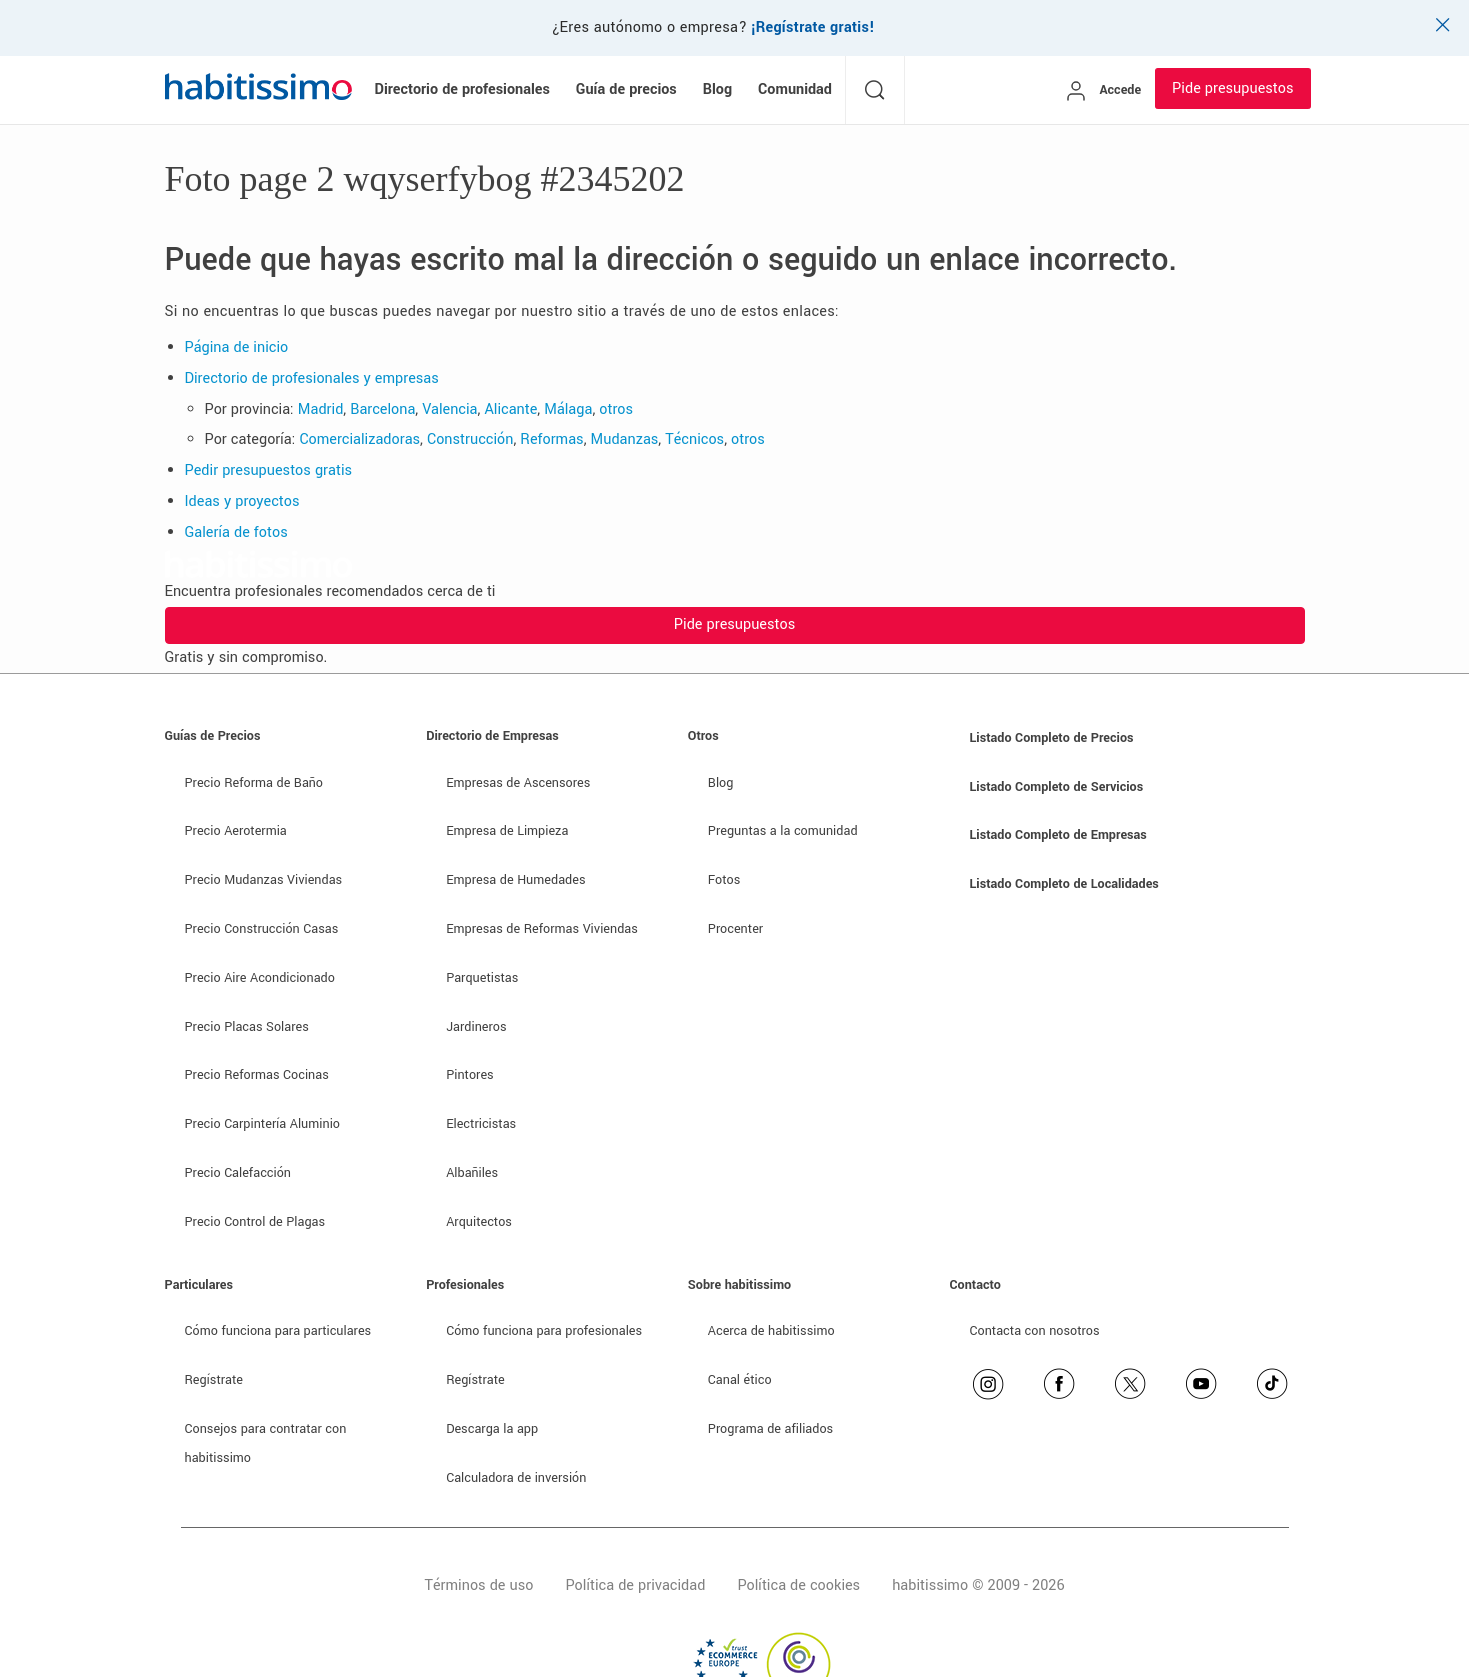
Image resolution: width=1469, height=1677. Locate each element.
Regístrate (214, 1380)
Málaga (568, 409)
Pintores (470, 1075)
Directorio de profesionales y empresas (312, 378)
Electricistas (481, 1124)
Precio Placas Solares (247, 1027)
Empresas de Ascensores (518, 783)
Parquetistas (482, 978)
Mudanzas (625, 439)
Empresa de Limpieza (507, 831)
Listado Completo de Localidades (1064, 884)
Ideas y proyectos (242, 501)
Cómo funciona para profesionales (544, 1331)
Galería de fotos (236, 532)
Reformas (551, 439)
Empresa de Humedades (515, 880)
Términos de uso (478, 1585)
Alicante (510, 409)
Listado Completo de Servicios (1057, 787)
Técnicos (694, 439)
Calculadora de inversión (516, 1478)
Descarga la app (492, 1429)
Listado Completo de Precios (1052, 738)
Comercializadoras (359, 439)
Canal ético (740, 1380)
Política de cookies (798, 1585)
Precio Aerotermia (236, 831)
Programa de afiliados (770, 1429)
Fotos (724, 880)
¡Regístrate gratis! (813, 27)
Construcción (470, 439)
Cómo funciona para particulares (278, 1331)
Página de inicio (237, 347)
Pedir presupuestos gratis (269, 470)
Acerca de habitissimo (771, 1331)
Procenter (735, 929)
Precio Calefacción (238, 1173)
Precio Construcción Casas (262, 929)
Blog (721, 783)
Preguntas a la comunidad (783, 831)
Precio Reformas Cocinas (257, 1075)
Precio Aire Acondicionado (260, 978)
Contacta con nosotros (1035, 1331)
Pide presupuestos (1232, 88)
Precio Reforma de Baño (254, 783)
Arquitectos (479, 1222)
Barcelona (382, 409)
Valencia (449, 409)
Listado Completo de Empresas (1058, 835)
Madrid (321, 409)
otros (616, 409)
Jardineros (476, 1027)
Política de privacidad (635, 1585)
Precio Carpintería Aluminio (262, 1124)
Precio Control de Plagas (255, 1222)
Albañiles (472, 1173)
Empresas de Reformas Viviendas (542, 929)
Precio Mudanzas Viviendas (264, 880)
